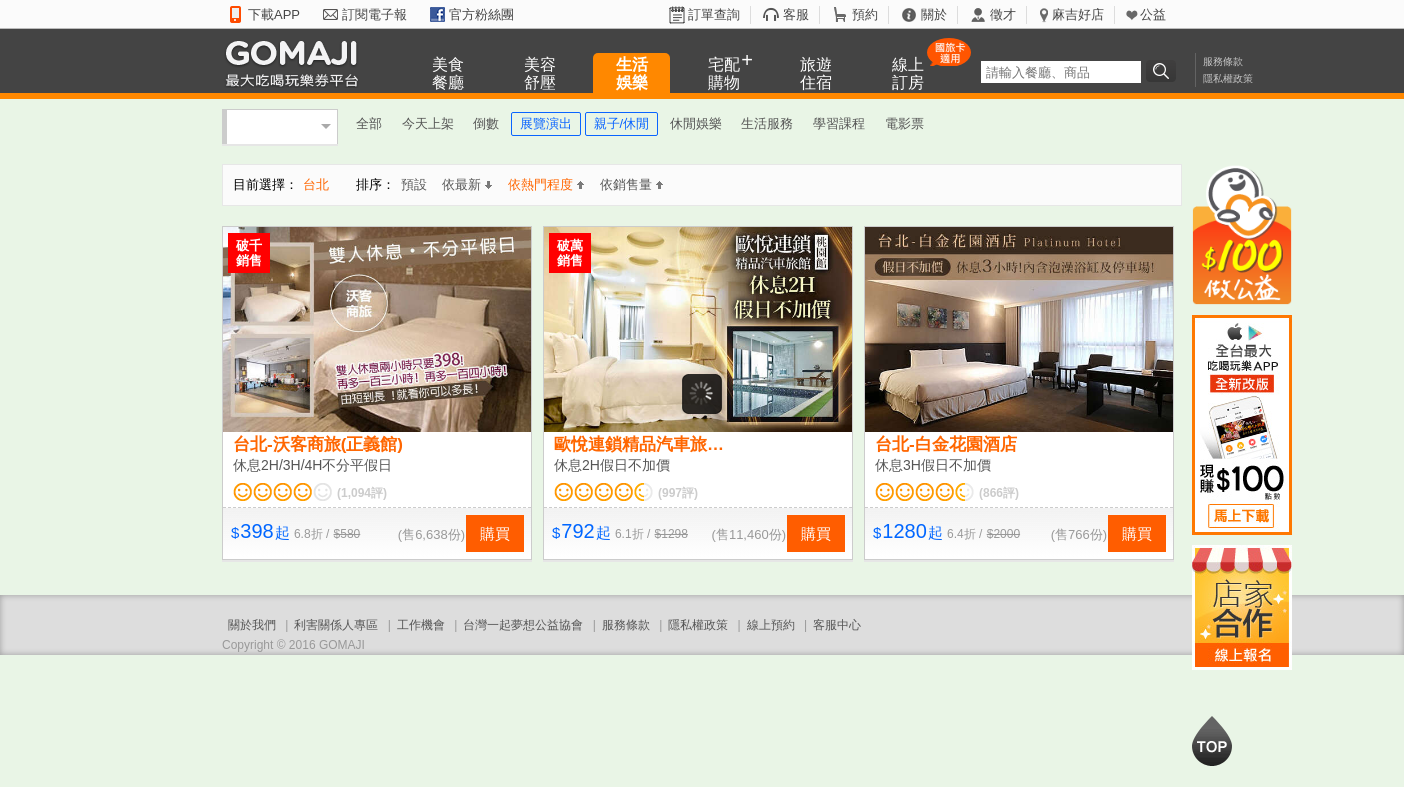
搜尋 (1164, 71)
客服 (796, 14)
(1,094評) (362, 493)
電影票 (904, 123)
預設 (414, 184)
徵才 (1003, 14)
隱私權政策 (1228, 78)
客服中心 (837, 625)
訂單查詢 (714, 14)
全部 (369, 123)
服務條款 (1223, 61)
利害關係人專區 (336, 625)
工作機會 (421, 625)
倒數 (486, 123)
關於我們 (252, 625)
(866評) (999, 493)
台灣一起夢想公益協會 (523, 625)
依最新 (467, 184)
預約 (865, 14)
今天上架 (428, 123)
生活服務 (767, 123)
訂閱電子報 (374, 14)
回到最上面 (1212, 741)
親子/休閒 (622, 123)
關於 (934, 14)
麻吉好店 (1078, 14)
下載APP (274, 14)
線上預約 (771, 625)
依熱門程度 (546, 184)
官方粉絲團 (481, 14)
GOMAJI (297, 62)
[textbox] (1061, 72)
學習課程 (839, 123)
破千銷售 (249, 253)
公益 (1153, 14)
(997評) (678, 493)
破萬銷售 (570, 253)
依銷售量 (631, 184)
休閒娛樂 (696, 123)
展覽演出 (546, 123)
